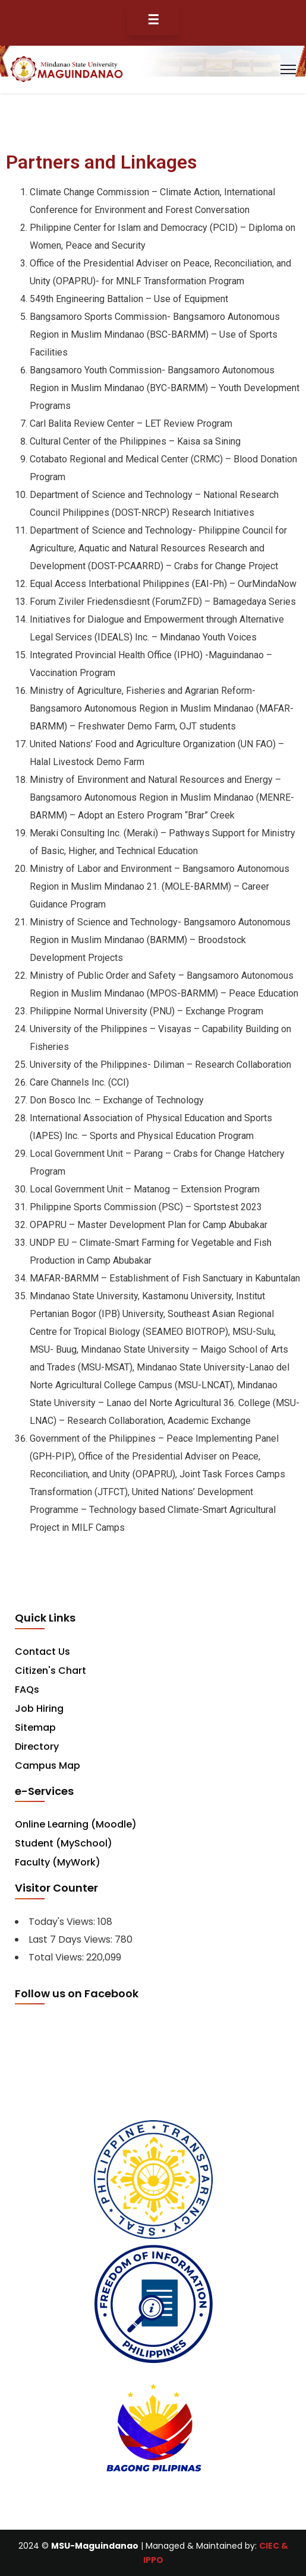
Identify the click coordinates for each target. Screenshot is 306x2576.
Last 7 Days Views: (72, 1939)
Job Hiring (39, 1708)
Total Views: (57, 1957)
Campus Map (47, 1765)
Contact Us (42, 1651)
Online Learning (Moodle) (76, 1824)
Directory (37, 1746)
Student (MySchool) (63, 1843)
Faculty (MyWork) (57, 1862)
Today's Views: (63, 1921)
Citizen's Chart (50, 1670)
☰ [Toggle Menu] (153, 20)
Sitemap (35, 1727)
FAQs (27, 1689)
